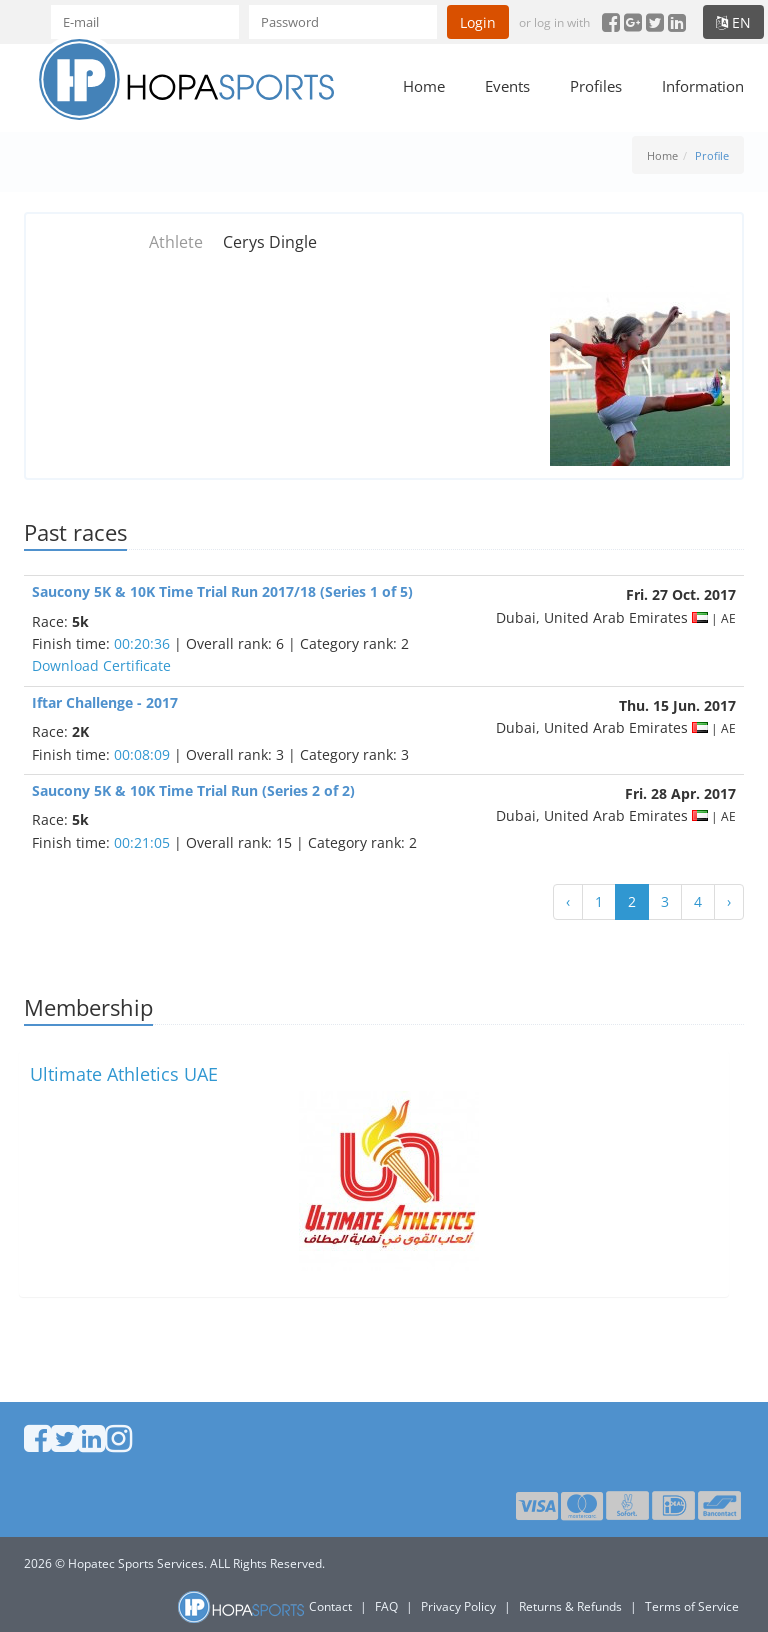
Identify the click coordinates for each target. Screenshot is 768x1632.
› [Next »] (729, 901)
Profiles (596, 86)
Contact (330, 1606)
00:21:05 (142, 842)
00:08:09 (142, 754)
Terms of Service (692, 1606)
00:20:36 (142, 643)
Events (507, 86)
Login (478, 22)
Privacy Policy (458, 1606)
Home (424, 86)
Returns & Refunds (570, 1606)
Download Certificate (101, 665)
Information (703, 86)
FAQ (386, 1606)
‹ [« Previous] (568, 901)
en (733, 22)
